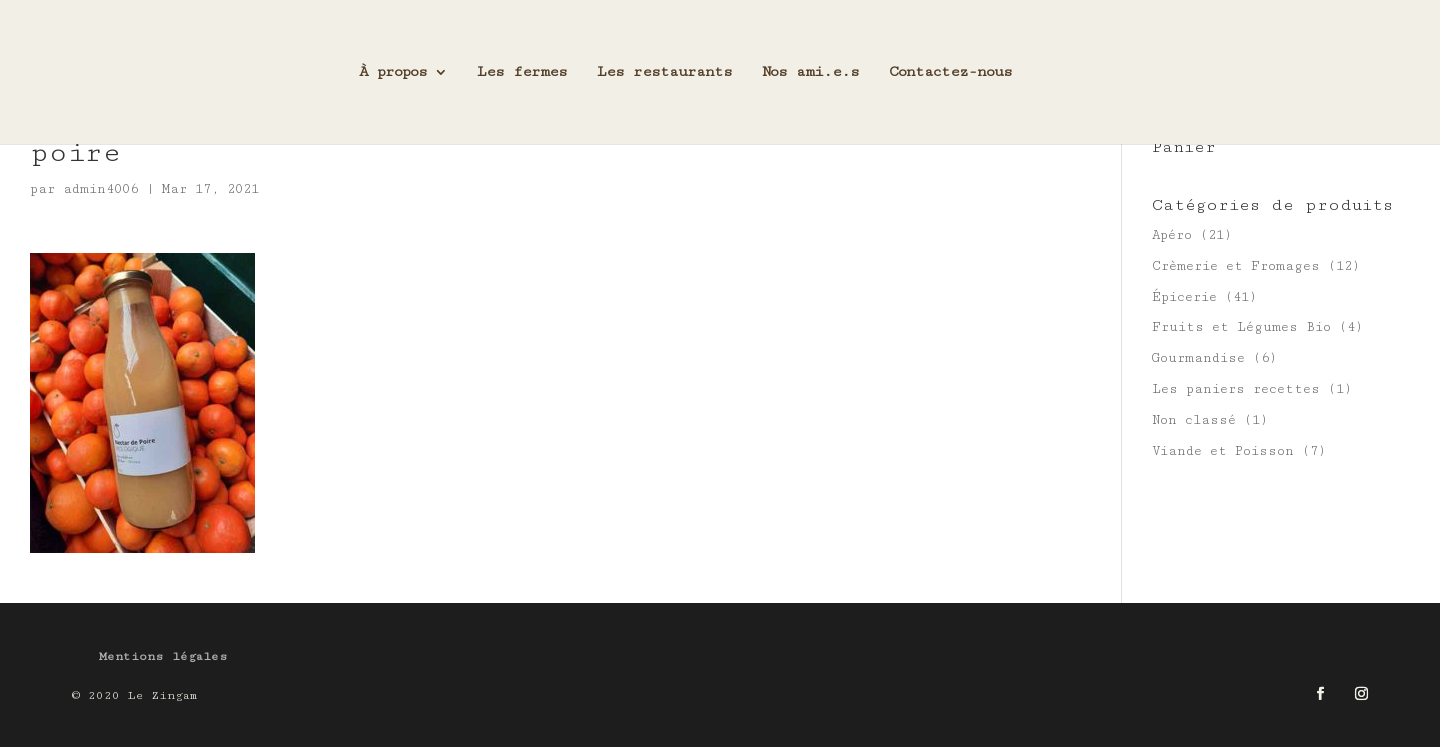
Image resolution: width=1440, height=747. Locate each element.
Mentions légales (163, 656)
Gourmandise (1198, 358)
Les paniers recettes (1236, 389)
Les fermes (522, 72)
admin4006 (100, 189)
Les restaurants (664, 72)
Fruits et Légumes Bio (1241, 327)
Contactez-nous (950, 72)
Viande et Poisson (1223, 451)
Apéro (1172, 235)
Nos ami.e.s (810, 72)
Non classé (1194, 420)
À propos (393, 72)
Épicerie (1184, 297)
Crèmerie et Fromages (1236, 266)
